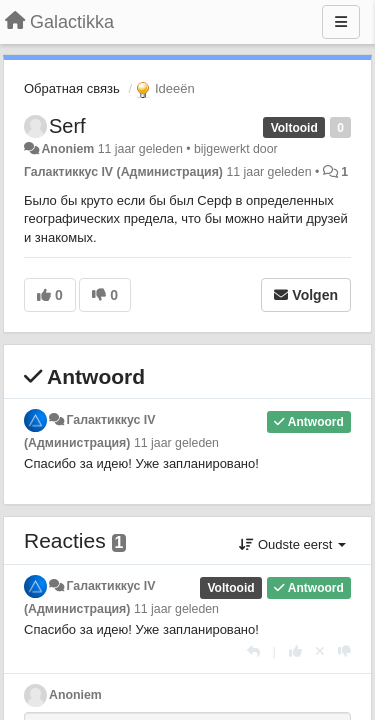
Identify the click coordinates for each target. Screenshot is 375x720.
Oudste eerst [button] (292, 544)
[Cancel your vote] (320, 651)
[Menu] (341, 22)
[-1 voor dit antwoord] (344, 651)
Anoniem (67, 149)
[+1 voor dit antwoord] (295, 651)
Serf (67, 126)
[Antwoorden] (253, 651)
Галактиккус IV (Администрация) (123, 172)
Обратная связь (72, 88)
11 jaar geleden (176, 443)
